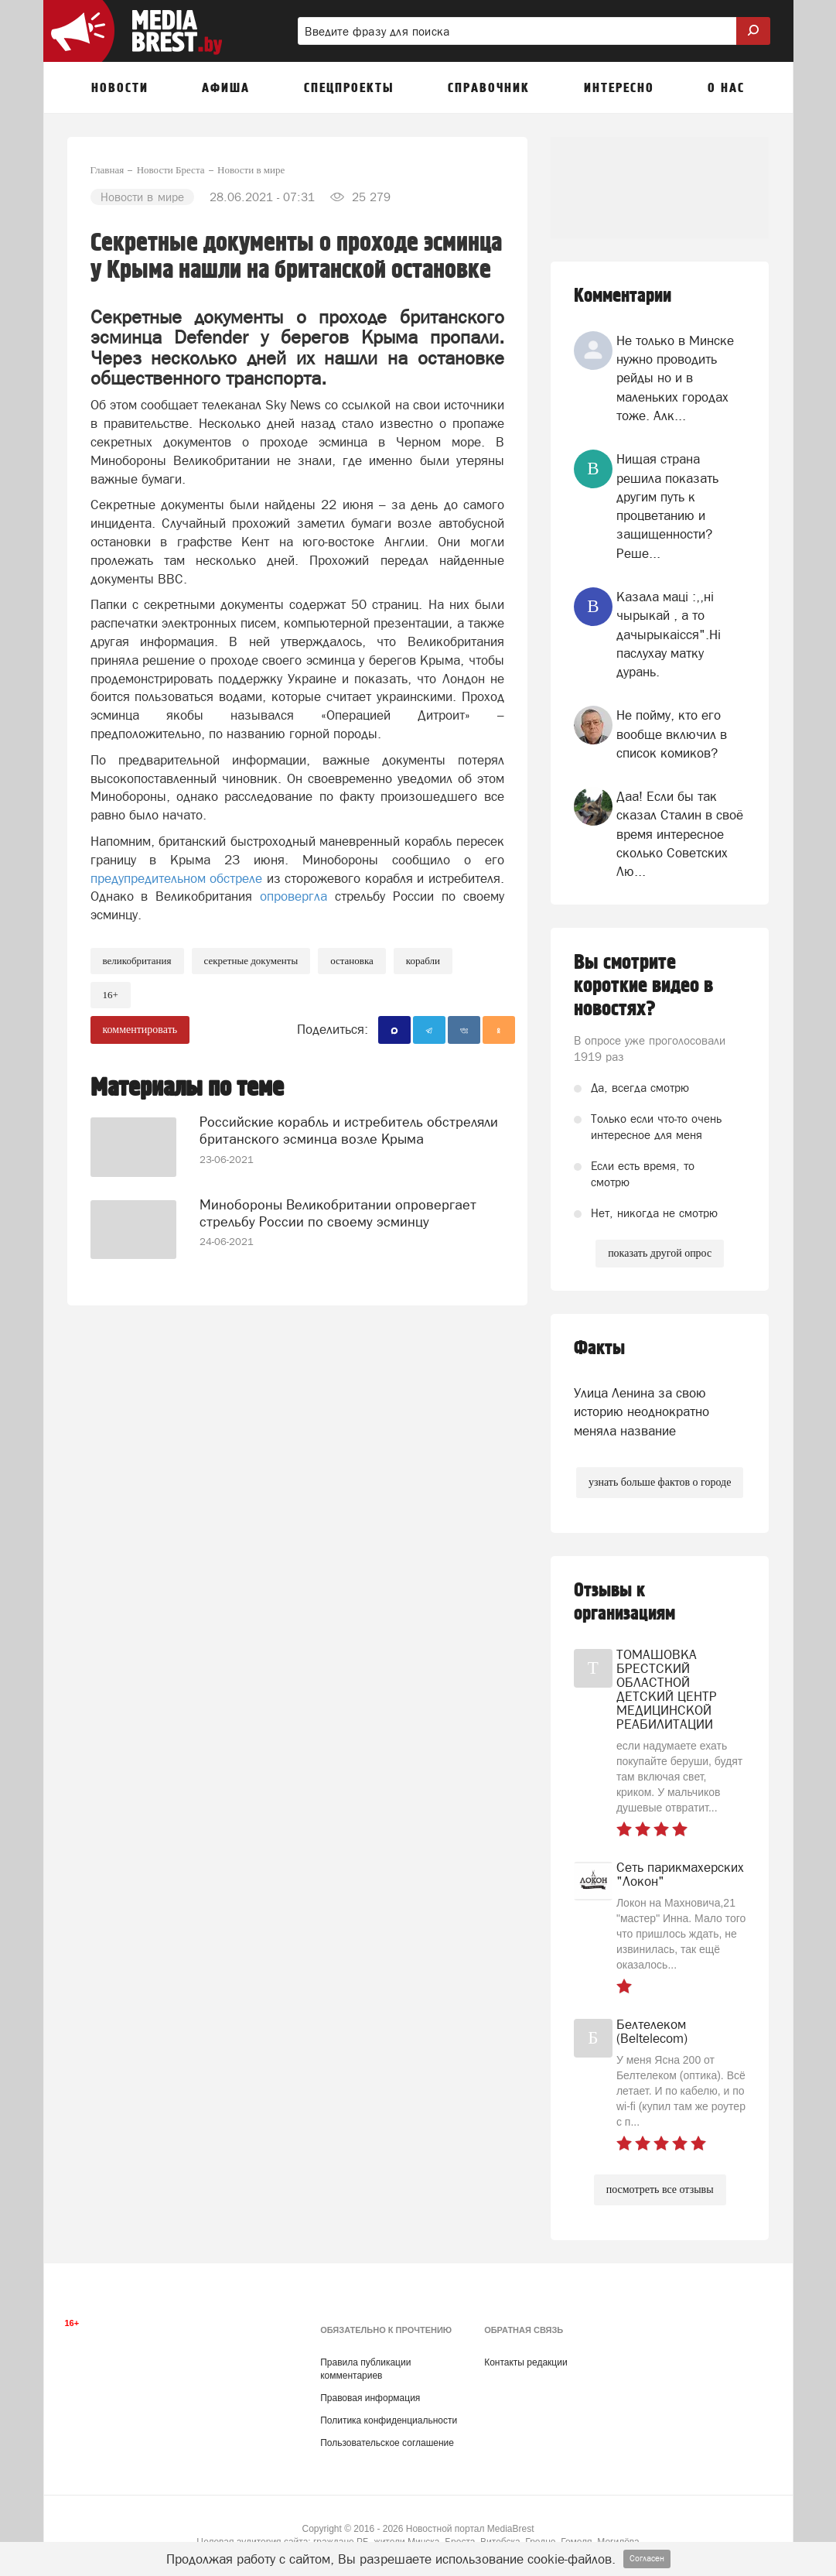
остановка (352, 960)
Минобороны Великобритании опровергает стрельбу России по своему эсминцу (338, 1213)
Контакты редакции (525, 2362)
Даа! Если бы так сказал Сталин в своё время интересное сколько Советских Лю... (679, 834)
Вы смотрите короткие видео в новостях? (643, 986)
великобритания (137, 960)
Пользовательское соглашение (387, 2442)
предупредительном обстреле (176, 878)
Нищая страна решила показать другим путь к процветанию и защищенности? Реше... (667, 505)
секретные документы (251, 960)
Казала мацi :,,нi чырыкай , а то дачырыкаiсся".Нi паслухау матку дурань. (668, 634)
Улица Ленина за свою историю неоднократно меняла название (641, 1412)
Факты (599, 1348)
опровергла (293, 896)
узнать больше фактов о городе (660, 1482)
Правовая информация (370, 2398)
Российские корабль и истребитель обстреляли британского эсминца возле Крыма (349, 1130)
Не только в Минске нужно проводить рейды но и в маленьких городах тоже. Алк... (675, 378)
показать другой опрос (659, 1253)
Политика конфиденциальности (388, 2420)
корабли (423, 960)
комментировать (140, 1029)
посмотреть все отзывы (660, 2189)
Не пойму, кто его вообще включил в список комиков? (671, 734)
